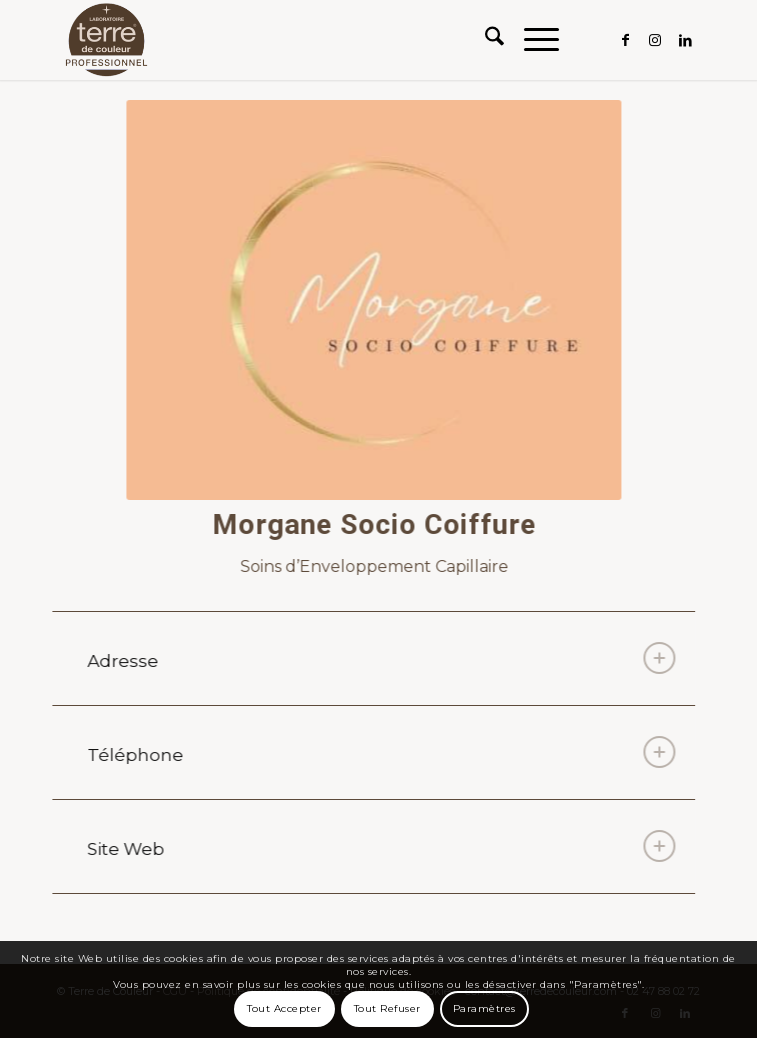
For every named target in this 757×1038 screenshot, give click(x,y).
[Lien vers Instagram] (655, 40)
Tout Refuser (387, 1008)
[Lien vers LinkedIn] (685, 40)
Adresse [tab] (378, 658)
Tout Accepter (284, 1008)
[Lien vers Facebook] (625, 40)
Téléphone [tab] (378, 752)
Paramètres (484, 1008)
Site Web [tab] (378, 846)
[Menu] (531, 40)
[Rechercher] (484, 40)
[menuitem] (484, 40)
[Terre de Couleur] (314, 40)
